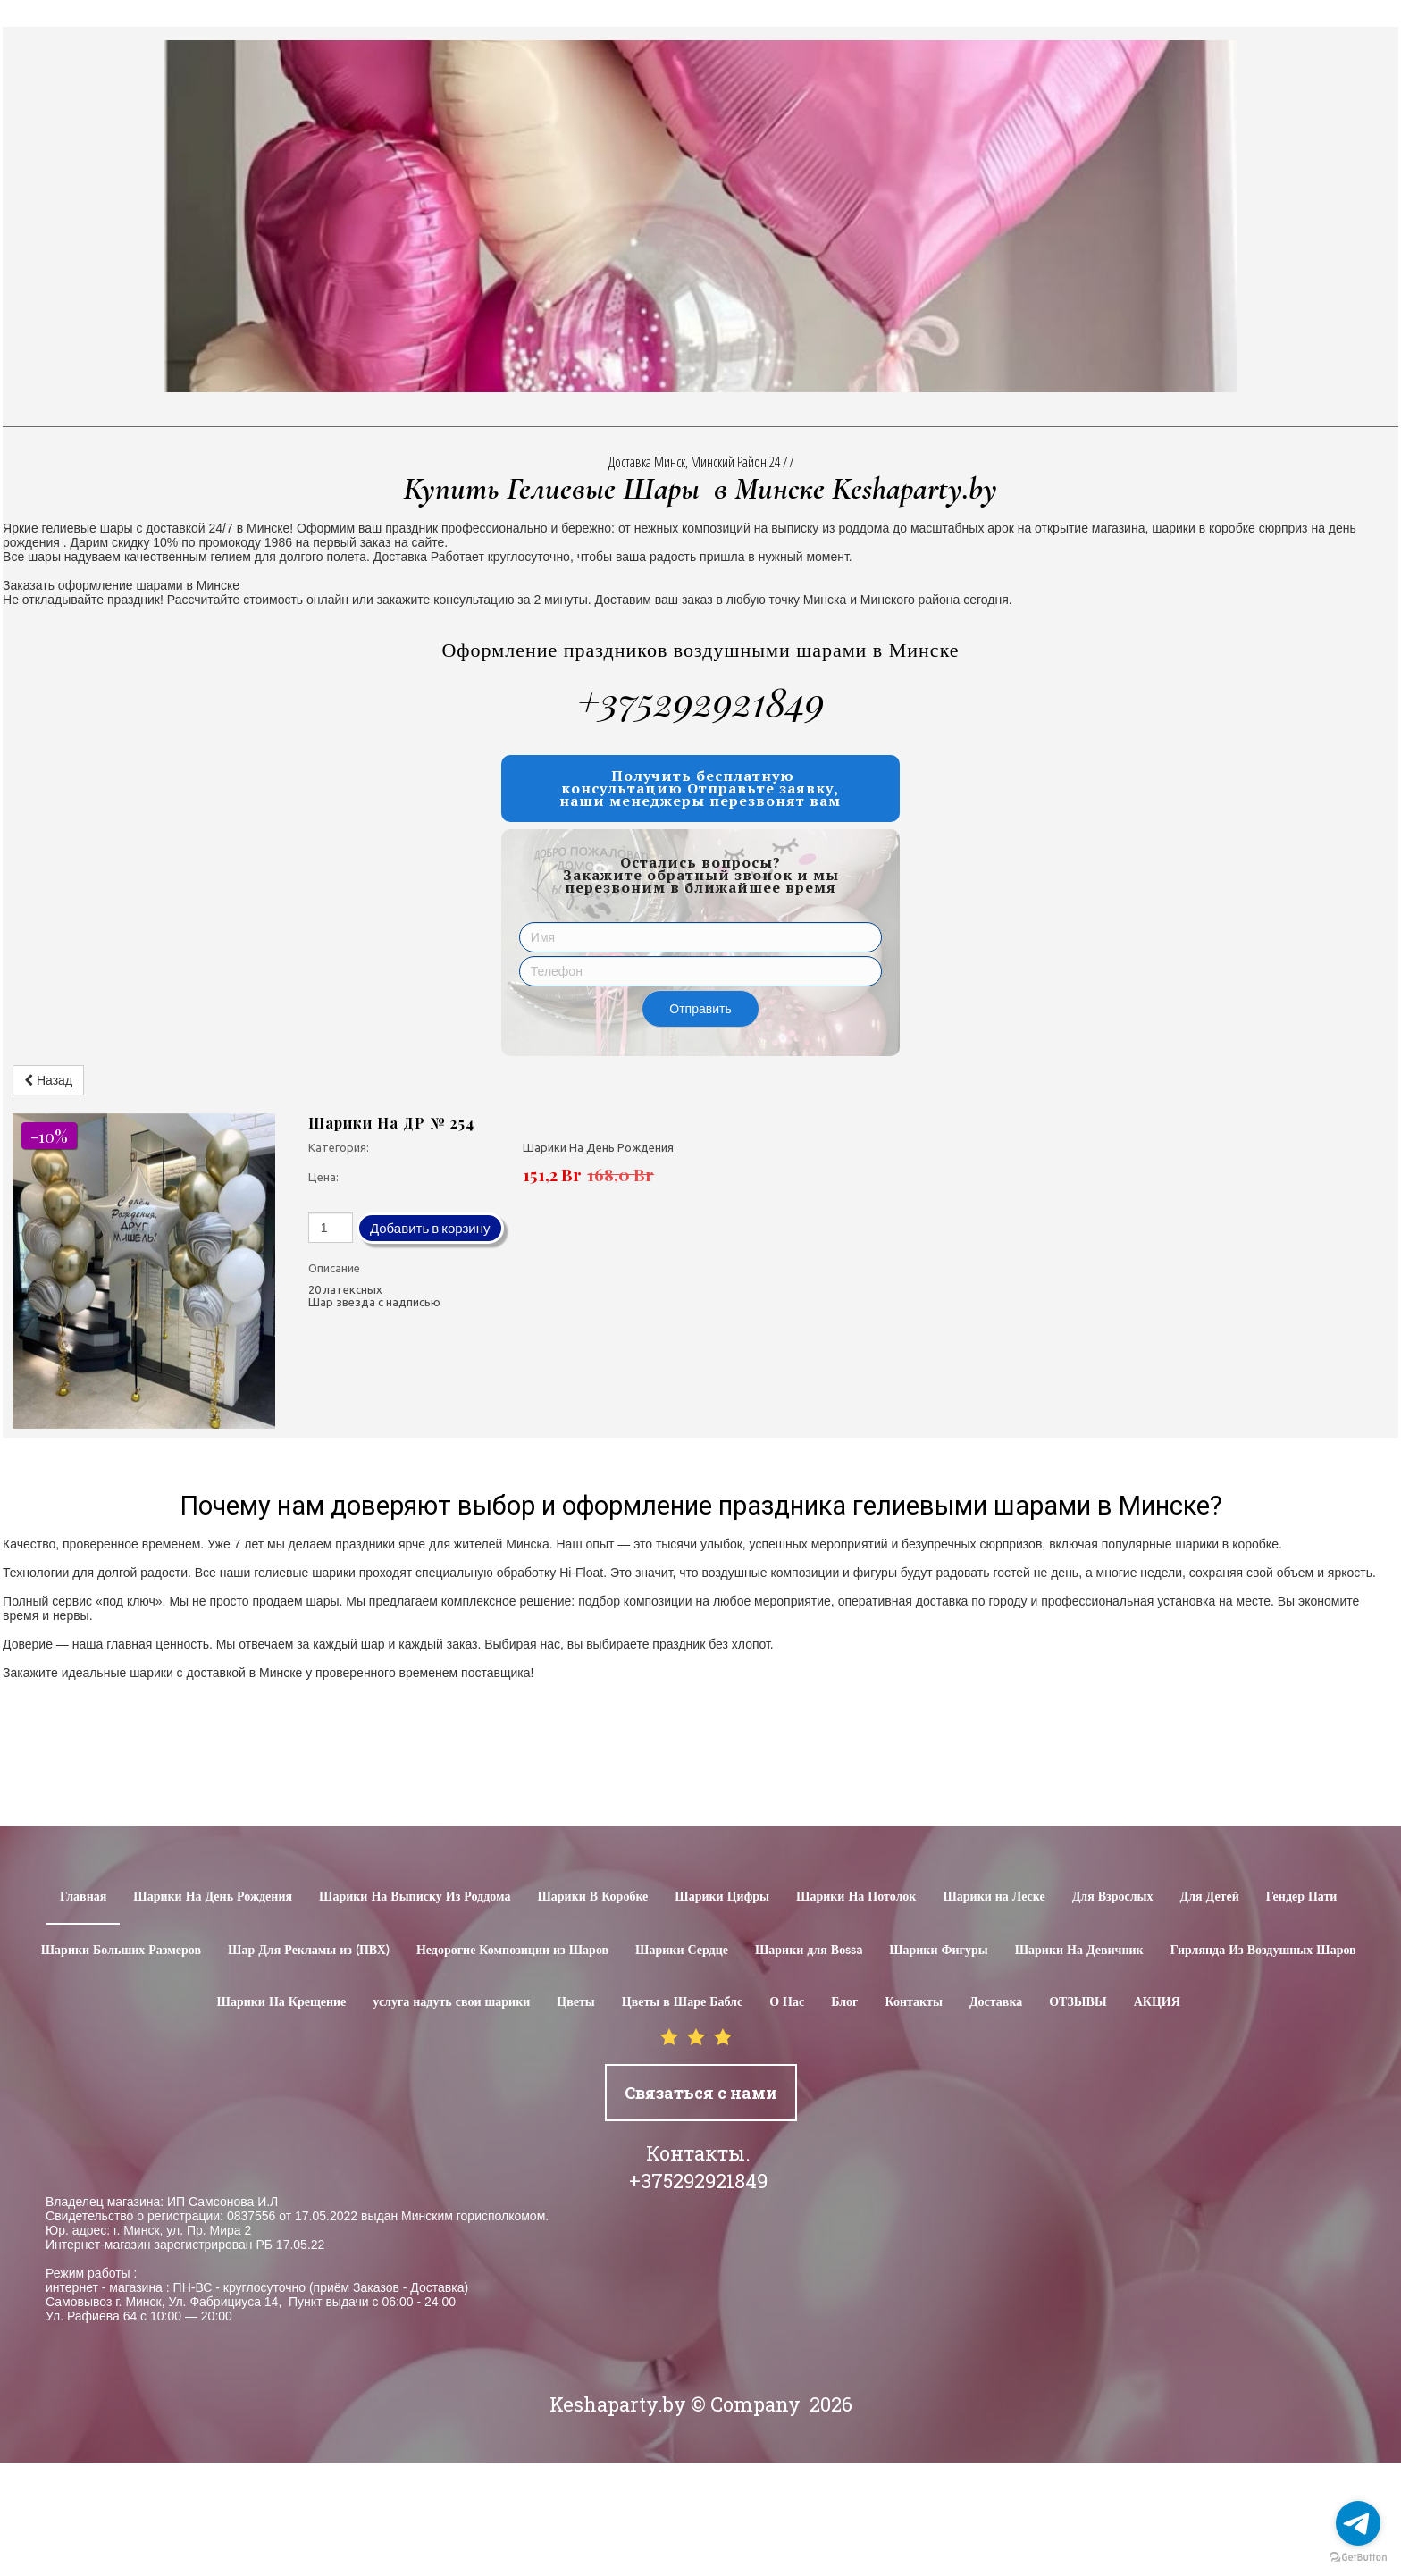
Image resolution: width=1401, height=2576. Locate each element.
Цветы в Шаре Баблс (682, 2002)
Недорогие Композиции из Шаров (512, 1950)
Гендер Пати (1302, 1897)
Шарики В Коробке (592, 1897)
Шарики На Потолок (856, 1897)
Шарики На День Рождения (212, 1897)
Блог (844, 2002)
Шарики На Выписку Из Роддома (414, 1897)
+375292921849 (701, 700)
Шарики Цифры (722, 1897)
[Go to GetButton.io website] (1358, 2557)
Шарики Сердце (681, 1950)
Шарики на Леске (993, 1897)
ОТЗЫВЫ (1077, 2002)
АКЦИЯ (1157, 2002)
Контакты (913, 2002)
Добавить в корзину (430, 1228)
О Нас (786, 2002)
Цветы (575, 2002)
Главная (83, 1897)
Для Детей (1209, 1897)
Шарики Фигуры (938, 1950)
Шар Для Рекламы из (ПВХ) (309, 1950)
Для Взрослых (1113, 1897)
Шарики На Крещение (282, 2002)
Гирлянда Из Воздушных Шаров (1263, 1950)
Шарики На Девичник (1079, 1950)
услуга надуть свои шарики (451, 2002)
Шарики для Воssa (808, 1950)
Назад (48, 1080)
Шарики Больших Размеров (121, 1950)
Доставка (995, 2002)
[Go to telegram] (1358, 2523)
